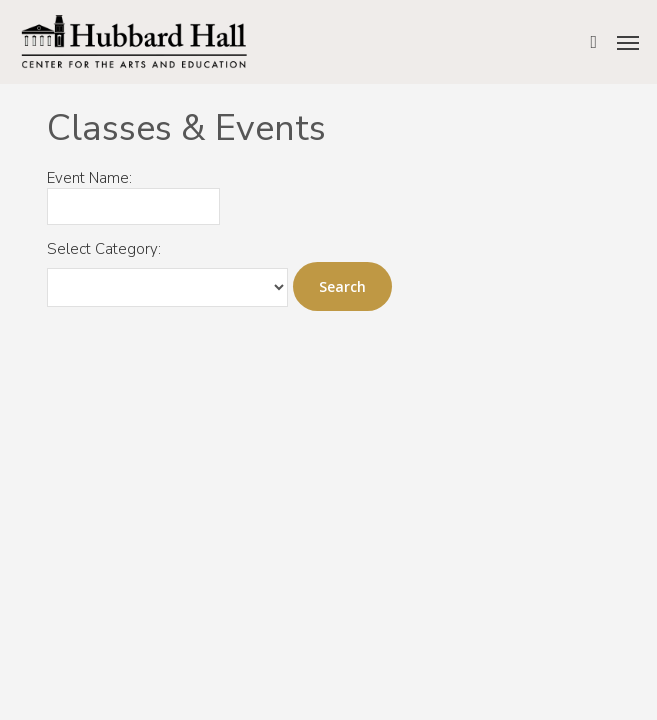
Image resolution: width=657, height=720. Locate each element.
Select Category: (104, 249)
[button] (628, 42)
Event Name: (89, 178)
